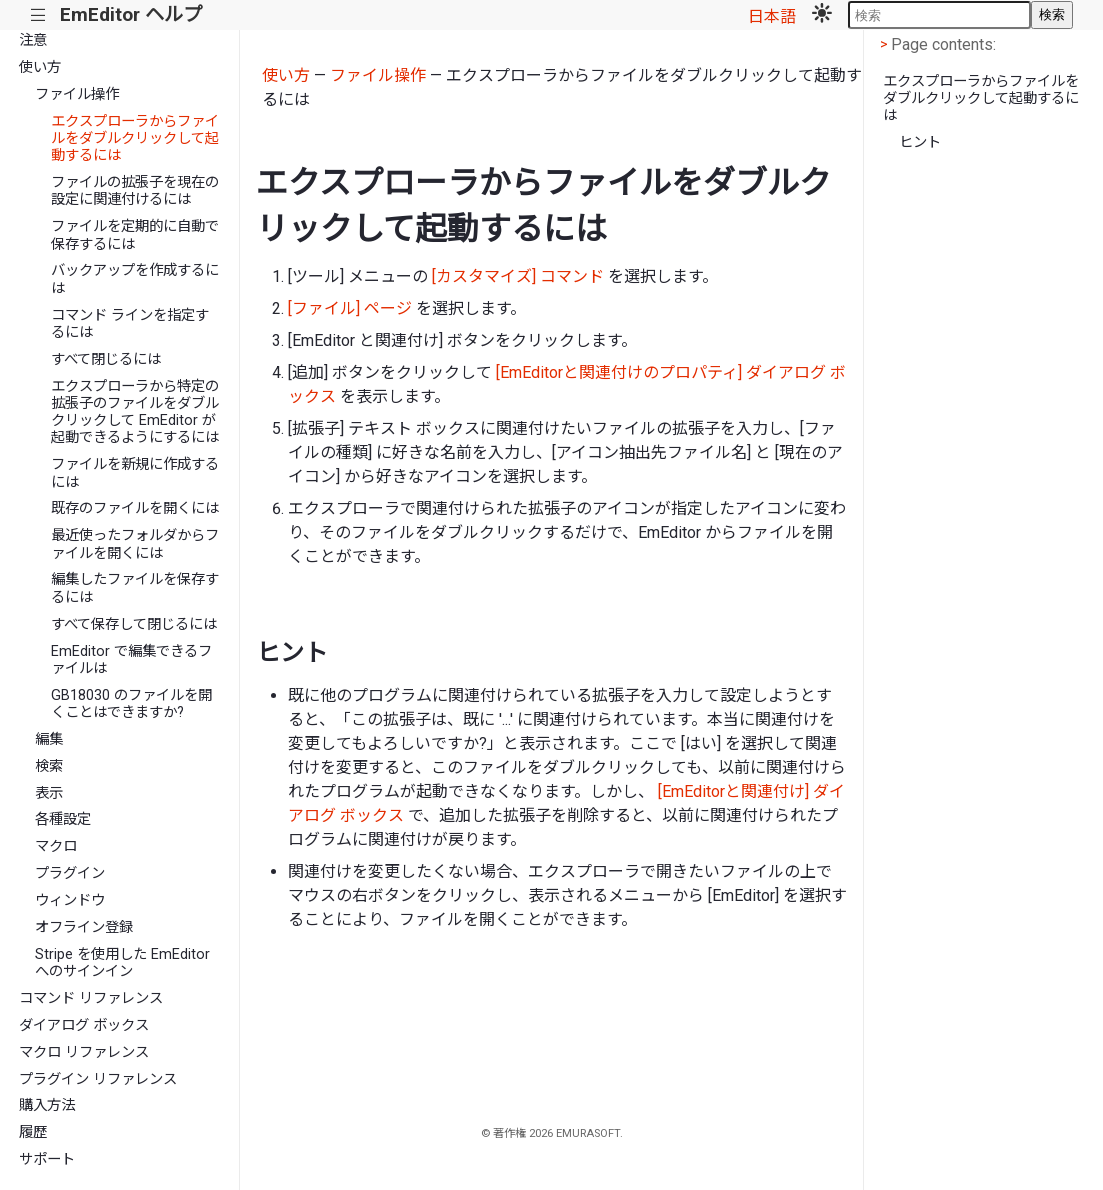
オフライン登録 (84, 927)
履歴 (33, 1132)
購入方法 (47, 1105)
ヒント (920, 142)
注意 (33, 40)
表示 (49, 793)
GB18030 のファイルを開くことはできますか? (131, 704)
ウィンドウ (70, 900)
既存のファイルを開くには (135, 508)
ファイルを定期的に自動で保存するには (135, 235)
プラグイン (70, 873)
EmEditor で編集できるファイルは (131, 660)
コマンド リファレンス (91, 998)
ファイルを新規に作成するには (135, 473)
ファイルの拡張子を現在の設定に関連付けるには (135, 191)
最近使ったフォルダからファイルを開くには (135, 544)
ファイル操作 (77, 94)
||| (38, 15)
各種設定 (63, 819)
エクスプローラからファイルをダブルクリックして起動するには (135, 139)
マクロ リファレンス (84, 1052)
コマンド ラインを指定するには (130, 324)
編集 (49, 739)
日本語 (772, 16)
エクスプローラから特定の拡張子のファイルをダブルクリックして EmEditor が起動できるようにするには (135, 412)
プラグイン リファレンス (98, 1079)
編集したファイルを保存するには (135, 588)
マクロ (56, 846)
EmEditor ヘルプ (131, 14)
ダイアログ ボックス (84, 1025)
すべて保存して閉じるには (134, 624)
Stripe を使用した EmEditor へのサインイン (122, 963)
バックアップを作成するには (135, 279)
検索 (1052, 14)
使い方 (40, 67)
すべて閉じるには (106, 359)
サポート (47, 1159)
